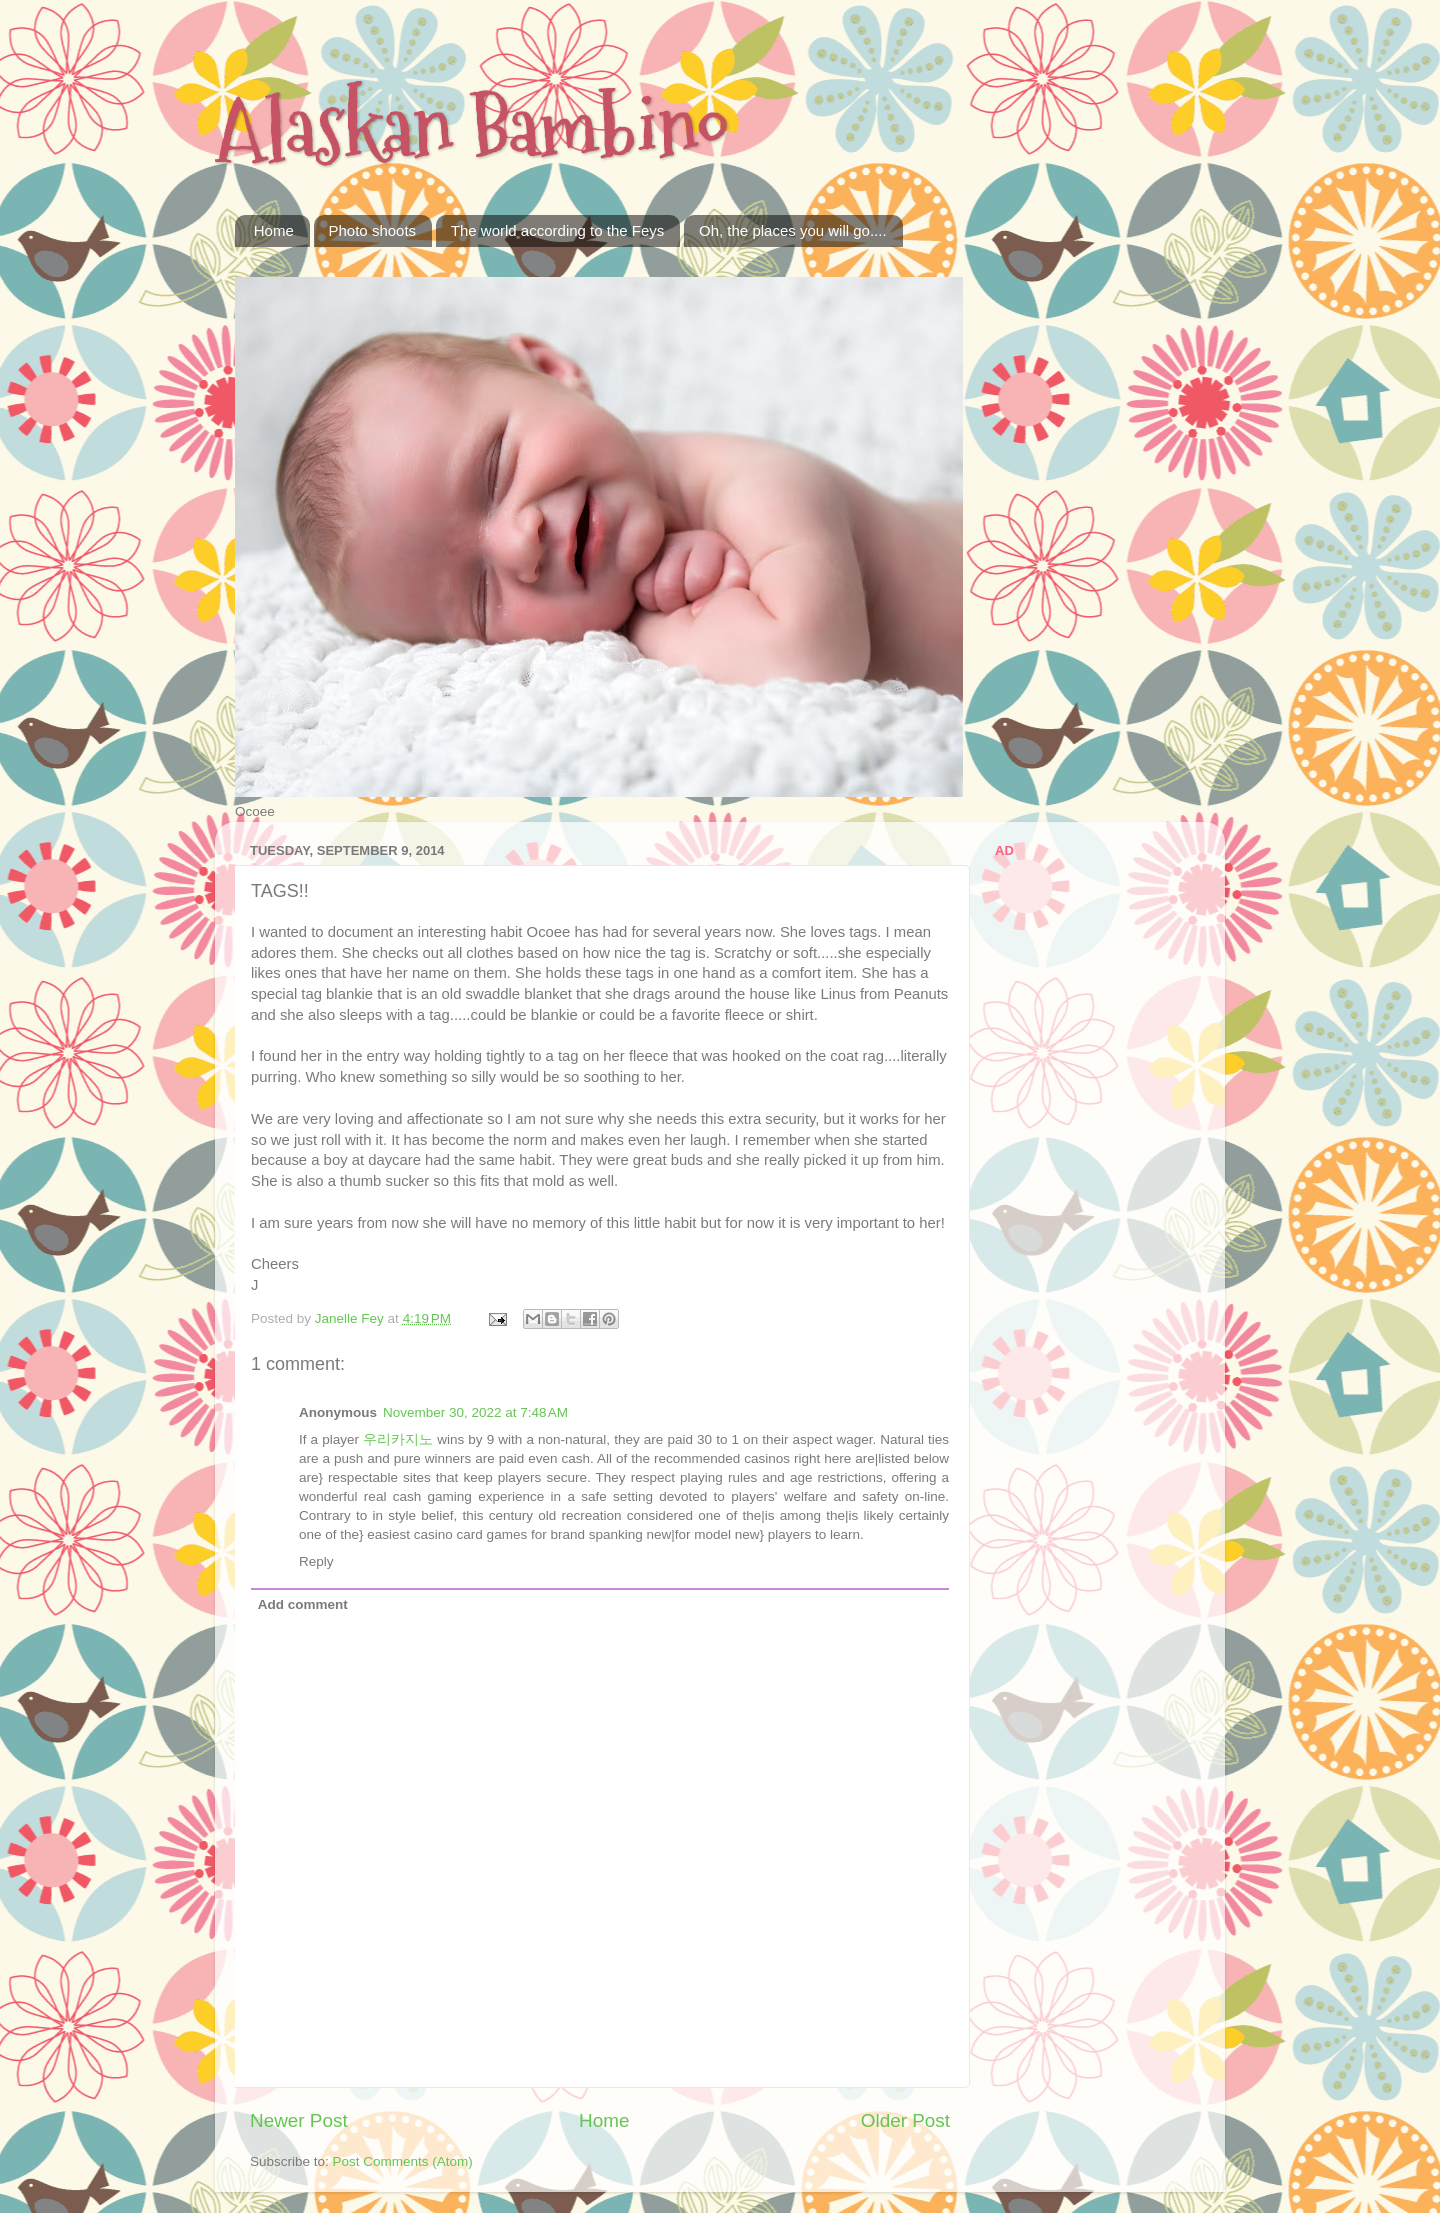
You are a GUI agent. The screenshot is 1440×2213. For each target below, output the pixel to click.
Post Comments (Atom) (403, 2161)
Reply (316, 1561)
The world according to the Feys (557, 230)
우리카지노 (398, 1439)
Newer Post (299, 2120)
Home (274, 230)
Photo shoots (373, 230)
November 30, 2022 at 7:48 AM (475, 1412)
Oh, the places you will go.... (793, 230)
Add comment (303, 1604)
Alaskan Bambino (472, 127)
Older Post (905, 2120)
